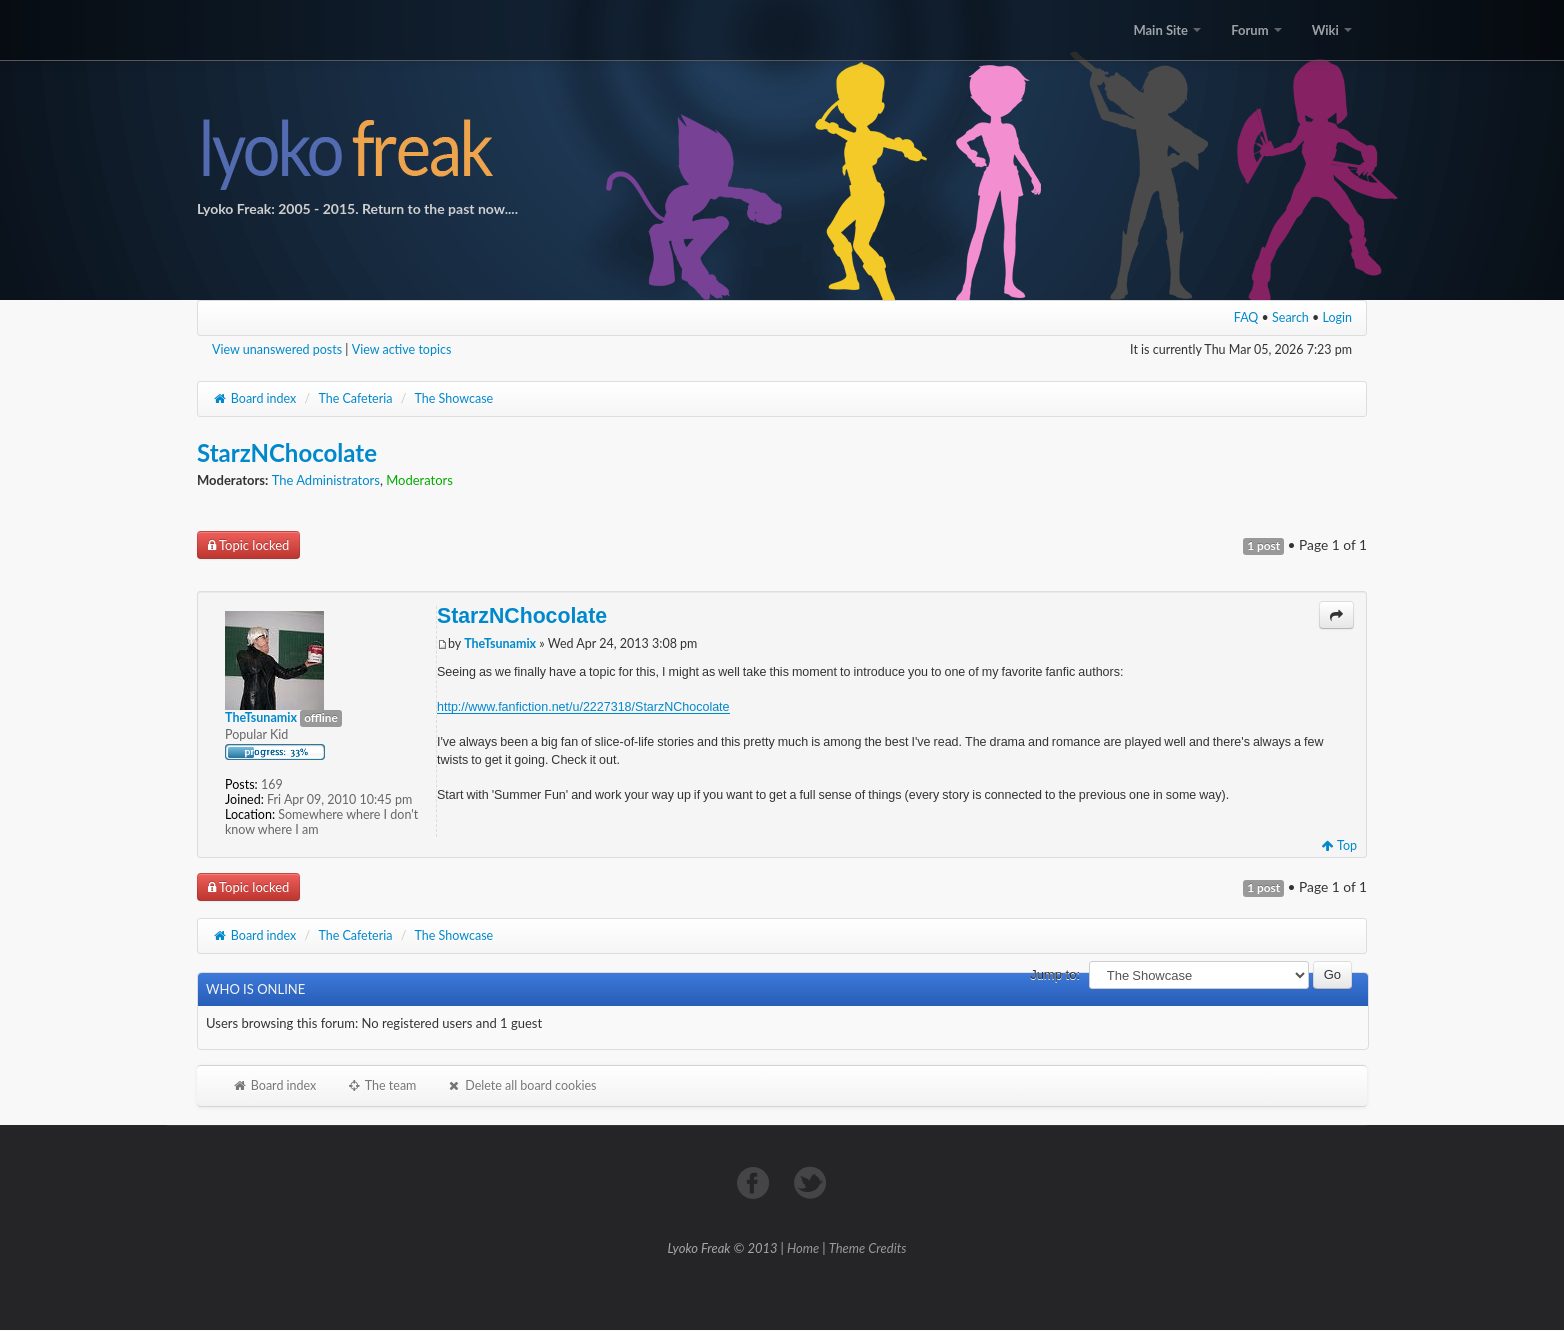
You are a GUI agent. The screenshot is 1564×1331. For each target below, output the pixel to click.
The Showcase (454, 398)
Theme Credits (868, 1248)
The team (381, 1085)
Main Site (1167, 30)
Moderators (419, 480)
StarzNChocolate (287, 452)
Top (1339, 845)
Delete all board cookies (521, 1085)
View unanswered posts (277, 349)
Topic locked (248, 545)
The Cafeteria (355, 398)
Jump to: (1055, 974)
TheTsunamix (500, 643)
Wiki (1332, 30)
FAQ (1246, 317)
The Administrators (326, 480)
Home (803, 1248)
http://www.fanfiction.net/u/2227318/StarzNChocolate (583, 706)
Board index (254, 398)
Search (1290, 317)
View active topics (402, 349)
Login (1338, 317)
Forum (1256, 30)
